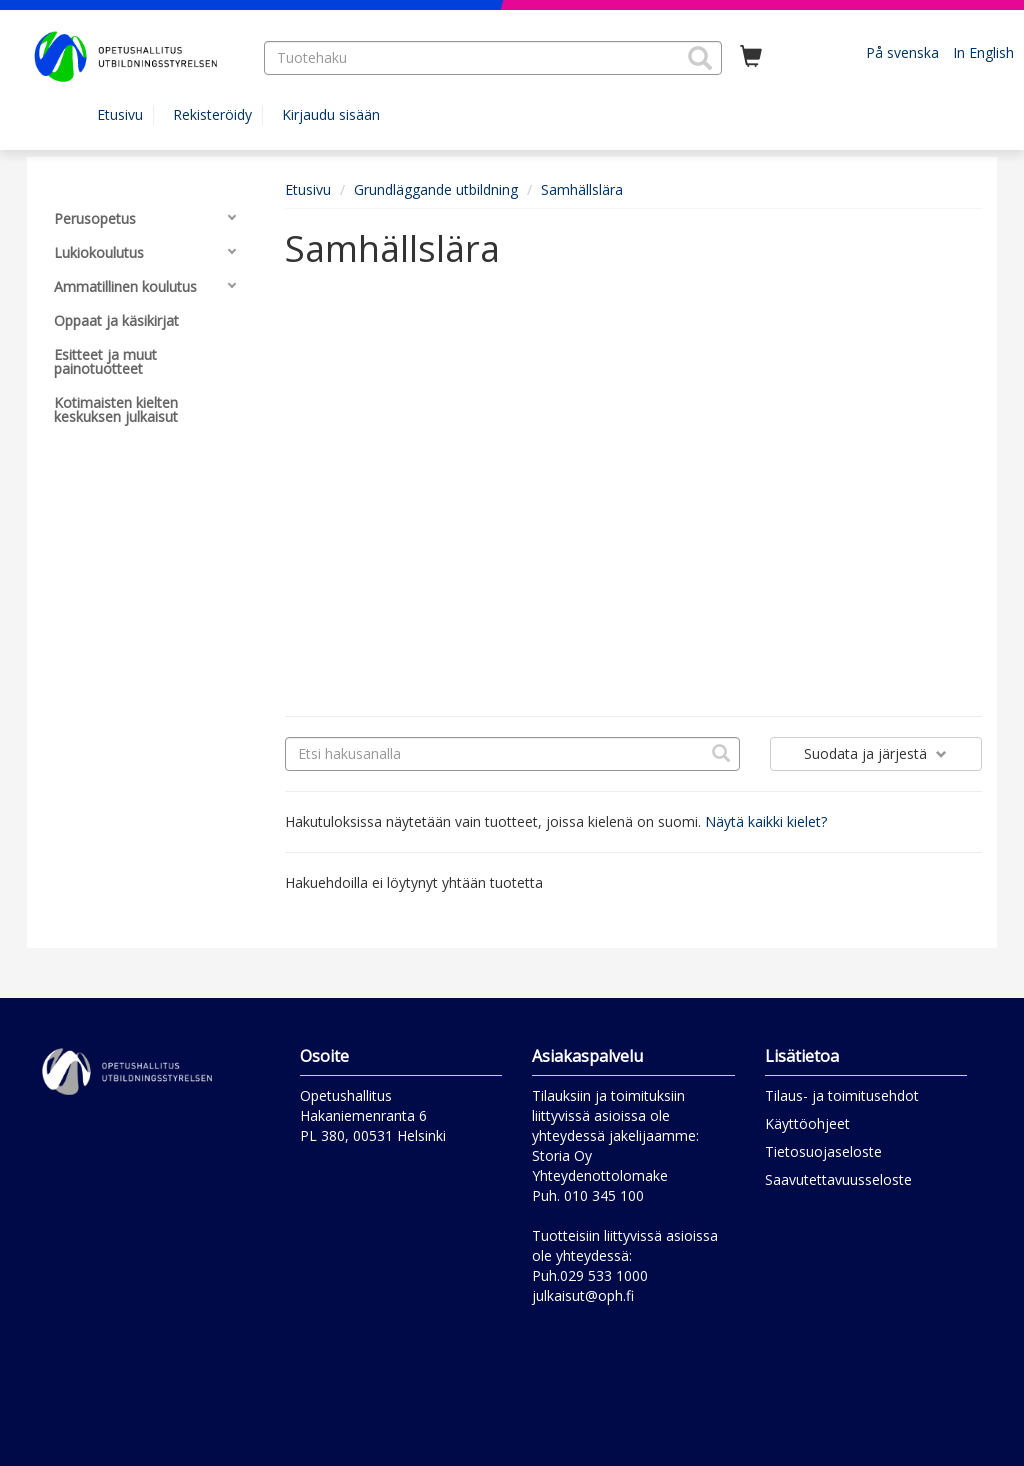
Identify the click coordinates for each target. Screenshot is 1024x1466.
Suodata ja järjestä (875, 753)
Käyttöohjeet (807, 1123)
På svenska (902, 52)
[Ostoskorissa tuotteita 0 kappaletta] (751, 57)
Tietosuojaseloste (823, 1151)
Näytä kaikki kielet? (766, 821)
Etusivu (120, 114)
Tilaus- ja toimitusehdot (842, 1095)
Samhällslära (582, 189)
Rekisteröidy (212, 114)
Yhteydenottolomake (600, 1175)
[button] (700, 58)
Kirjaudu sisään (331, 114)
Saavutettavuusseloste (838, 1179)
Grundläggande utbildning (436, 189)
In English (983, 52)
